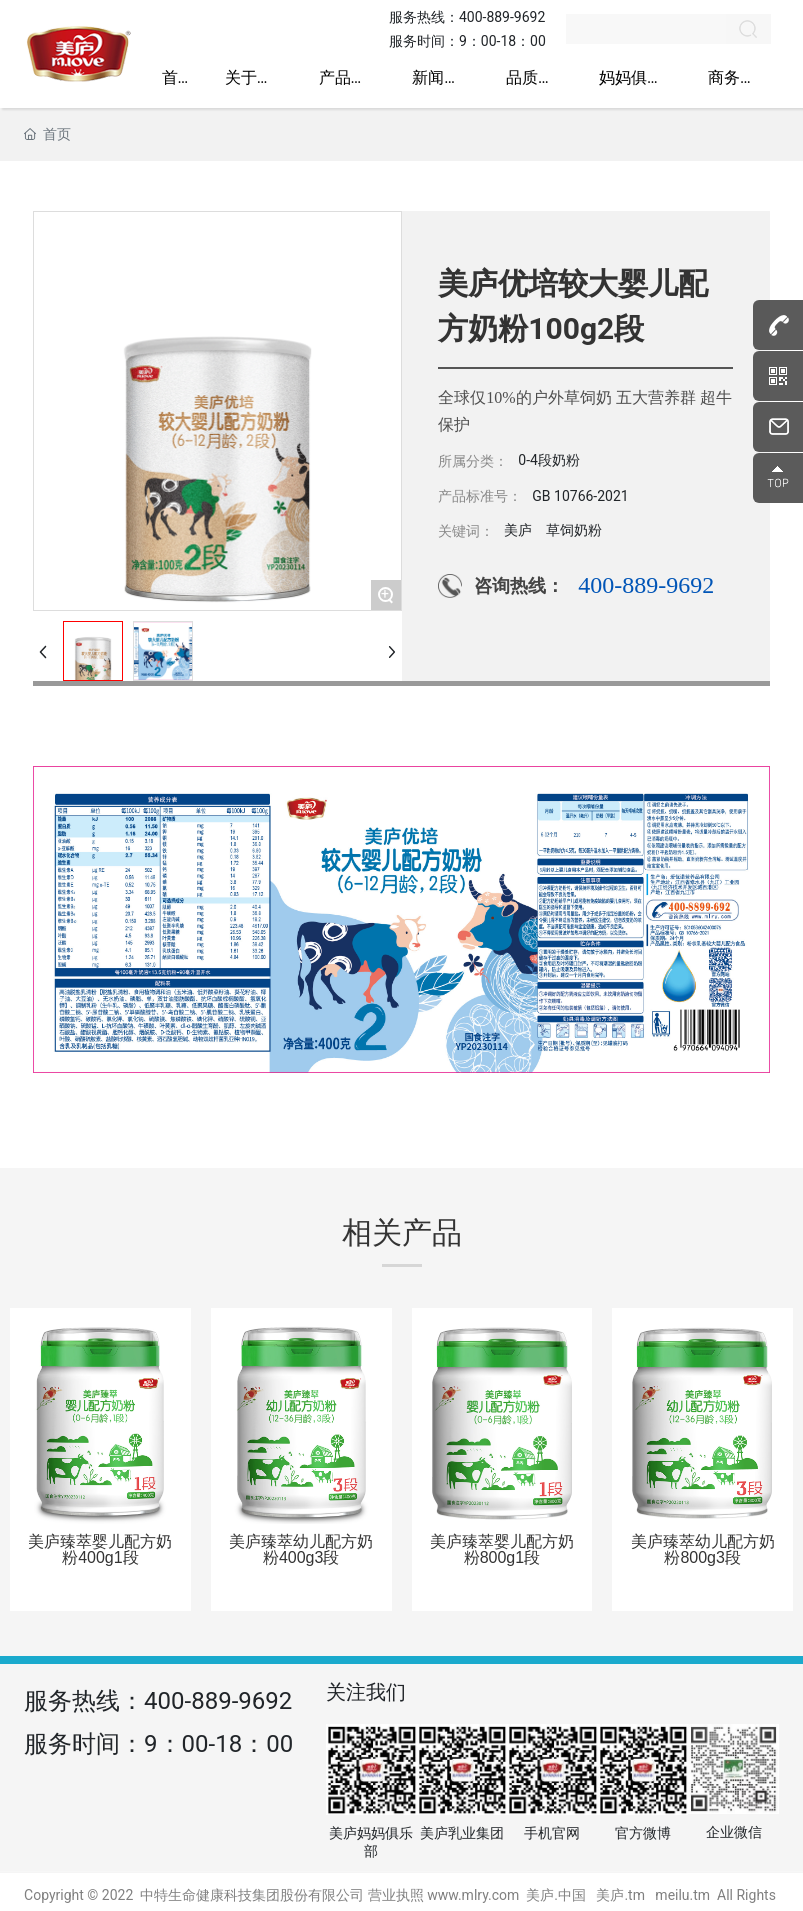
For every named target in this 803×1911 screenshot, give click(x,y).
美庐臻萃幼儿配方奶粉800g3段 (703, 1549)
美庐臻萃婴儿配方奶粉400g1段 (100, 1549)
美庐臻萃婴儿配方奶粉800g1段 (502, 1549)
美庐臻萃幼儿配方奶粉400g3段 (301, 1549)
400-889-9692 (502, 17)
